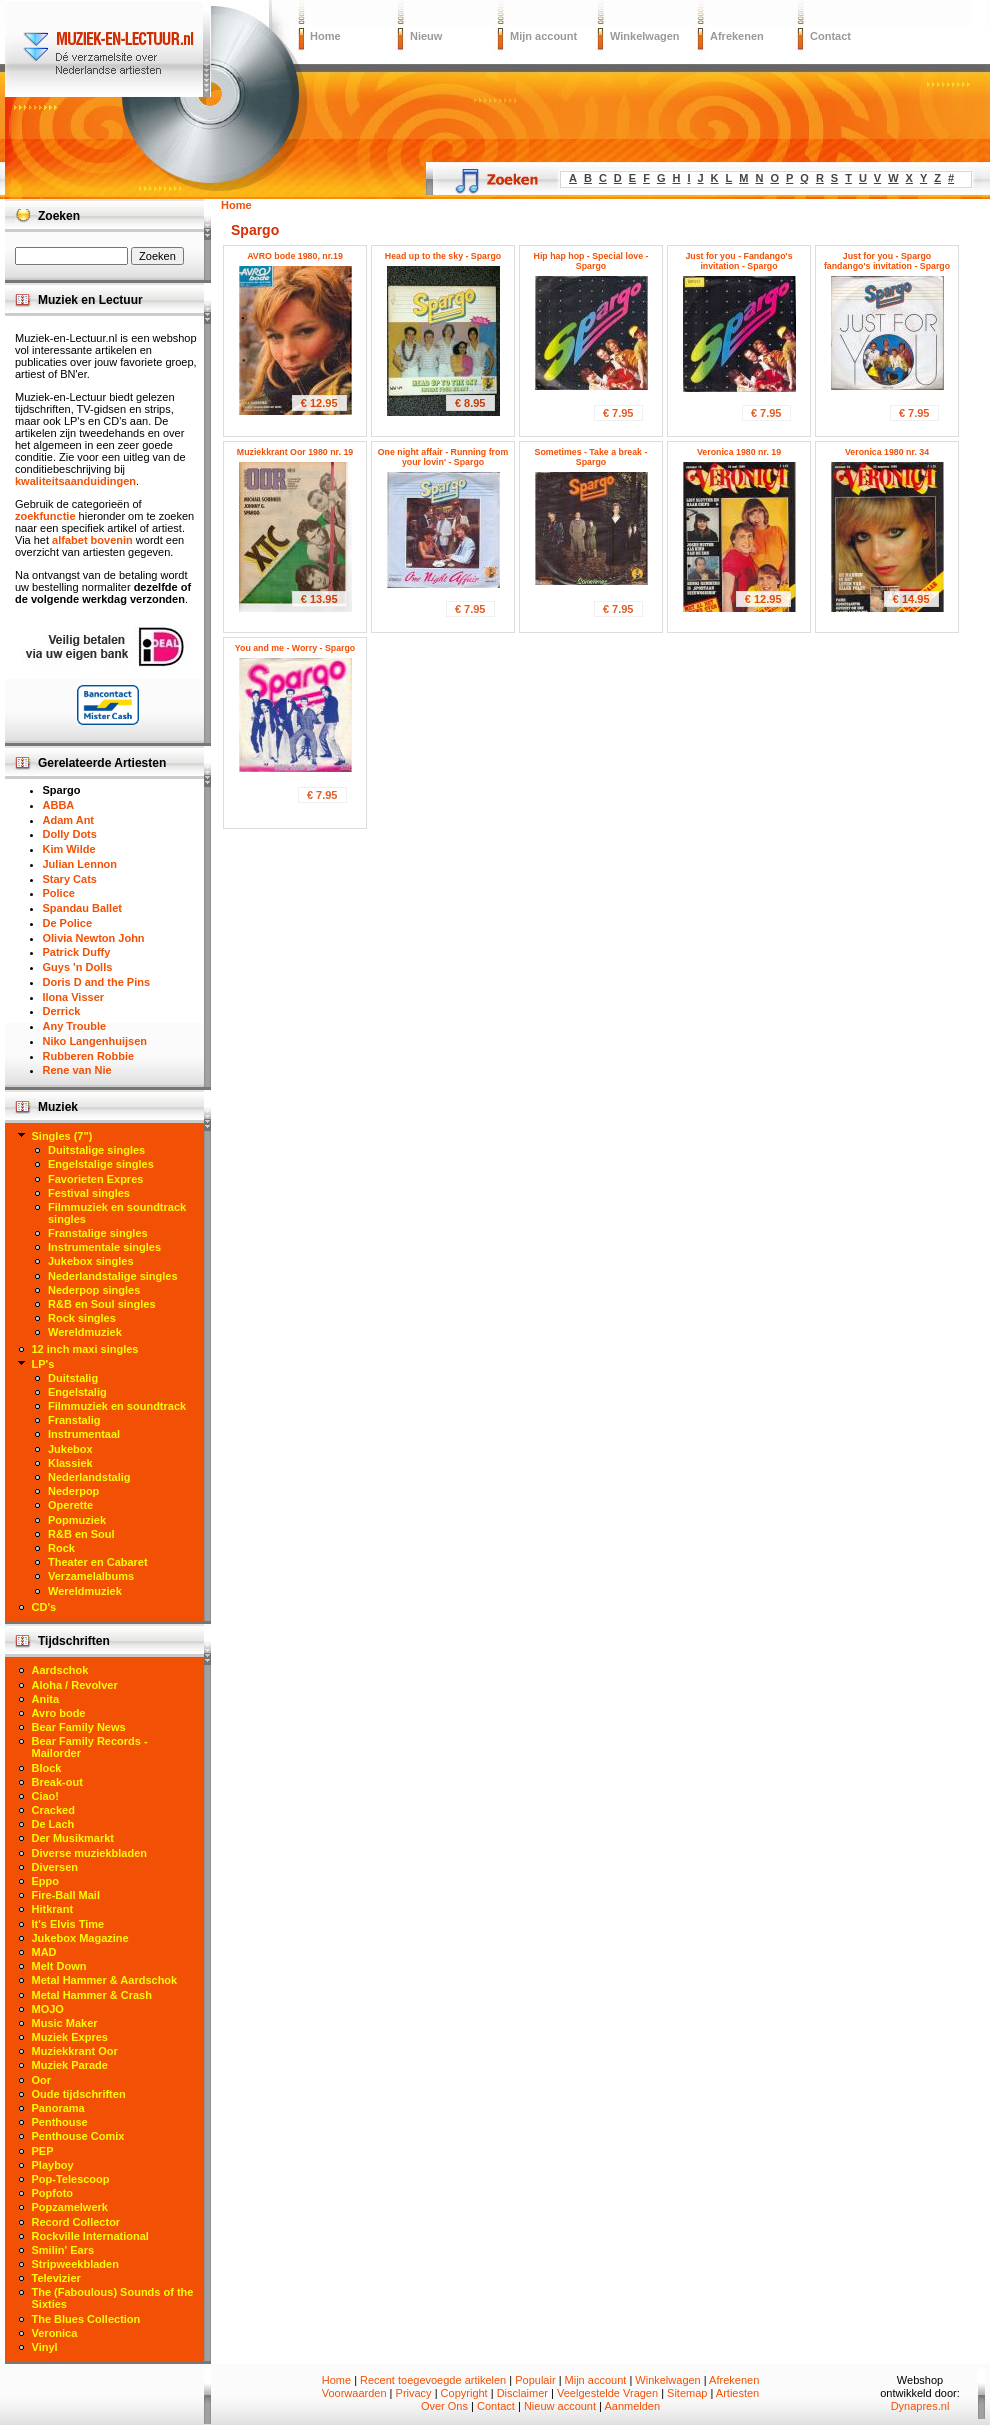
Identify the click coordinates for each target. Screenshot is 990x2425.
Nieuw (426, 36)
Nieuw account (560, 2406)
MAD (44, 1952)
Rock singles (82, 1318)
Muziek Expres (70, 2037)
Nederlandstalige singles (113, 1276)
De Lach (53, 1824)
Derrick (62, 1011)
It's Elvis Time (68, 1924)
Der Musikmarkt (73, 1838)
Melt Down (59, 1966)
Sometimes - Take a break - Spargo (591, 457)
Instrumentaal (84, 1434)
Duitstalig (73, 1378)
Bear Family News (79, 1727)
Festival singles (89, 1193)
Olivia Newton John (94, 938)
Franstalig (74, 1420)
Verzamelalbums (91, 1576)
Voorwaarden (354, 2393)
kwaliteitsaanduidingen (75, 481)
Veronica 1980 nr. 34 (887, 452)
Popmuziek (77, 1520)
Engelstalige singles (101, 1164)
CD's (44, 1607)
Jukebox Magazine (80, 1938)
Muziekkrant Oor (75, 2051)
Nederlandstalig (89, 1477)
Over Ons (444, 2406)
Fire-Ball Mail (66, 1895)
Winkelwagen (645, 36)
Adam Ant (69, 820)
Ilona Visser (74, 997)
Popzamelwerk (70, 2207)
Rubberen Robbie (89, 1056)
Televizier (56, 2278)
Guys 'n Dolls (78, 967)
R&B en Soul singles (102, 1304)
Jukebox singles (91, 1261)
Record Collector (76, 2222)
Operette (70, 1505)
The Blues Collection (86, 2319)
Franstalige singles (98, 1233)
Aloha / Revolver (75, 1685)
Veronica (55, 2333)
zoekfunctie (45, 516)
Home (325, 36)
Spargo (62, 790)
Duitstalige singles (96, 1150)
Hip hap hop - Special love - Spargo (591, 261)
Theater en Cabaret (98, 1562)
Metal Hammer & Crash (92, 1995)
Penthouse (60, 2122)
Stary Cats (70, 879)
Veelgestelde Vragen (607, 2393)
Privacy (414, 2393)
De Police (68, 923)
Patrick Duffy (77, 952)
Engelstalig (77, 1392)
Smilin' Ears (63, 2250)
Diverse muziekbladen (90, 1853)
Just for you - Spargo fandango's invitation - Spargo (887, 261)
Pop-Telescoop (71, 2179)
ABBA (59, 805)
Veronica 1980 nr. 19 (739, 452)
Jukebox (70, 1449)
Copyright (464, 2393)
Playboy (53, 2165)
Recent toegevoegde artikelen (433, 2380)
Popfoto (53, 2193)
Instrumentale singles (104, 1247)
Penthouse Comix (78, 2136)
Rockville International (90, 2236)
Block (47, 1768)
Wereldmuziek (85, 1332)
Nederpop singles (94, 1290)
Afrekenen (737, 36)
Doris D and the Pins (97, 982)
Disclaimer (522, 2393)
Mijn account (543, 36)
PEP (43, 2151)
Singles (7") (62, 1136)
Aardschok (60, 1670)
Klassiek (70, 1463)
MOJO (48, 2009)
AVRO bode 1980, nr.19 (295, 256)
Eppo (46, 1881)
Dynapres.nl (920, 2406)
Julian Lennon (80, 864)
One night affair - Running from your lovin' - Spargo (443, 457)
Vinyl (45, 2347)
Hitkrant (53, 1909)
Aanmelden (632, 2406)
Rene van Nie (77, 1070)
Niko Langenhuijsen (95, 1041)
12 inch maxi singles (85, 1349)
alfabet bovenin (92, 540)
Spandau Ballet (82, 908)
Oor (42, 2080)
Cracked (53, 1810)
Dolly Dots (70, 834)
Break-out (57, 1782)
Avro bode (59, 1713)
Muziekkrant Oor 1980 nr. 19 (295, 452)
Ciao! (46, 1796)
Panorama (58, 2108)
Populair (535, 2380)
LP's (43, 1364)
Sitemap (687, 2393)
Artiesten (737, 2393)
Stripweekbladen (75, 2264)
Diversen (55, 1867)
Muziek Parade (70, 2065)
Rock (61, 1548)
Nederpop (73, 1491)
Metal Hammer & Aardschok (105, 1980)
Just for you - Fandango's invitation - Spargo (738, 261)
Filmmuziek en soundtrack (117, 1406)
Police (59, 893)
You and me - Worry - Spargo (295, 648)
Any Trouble (75, 1026)
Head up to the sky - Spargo (443, 256)
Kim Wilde (69, 849)
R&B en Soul (81, 1534)
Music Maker (65, 2023)
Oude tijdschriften (79, 2094)
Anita (46, 1699)
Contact (830, 36)
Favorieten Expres (95, 1179)
